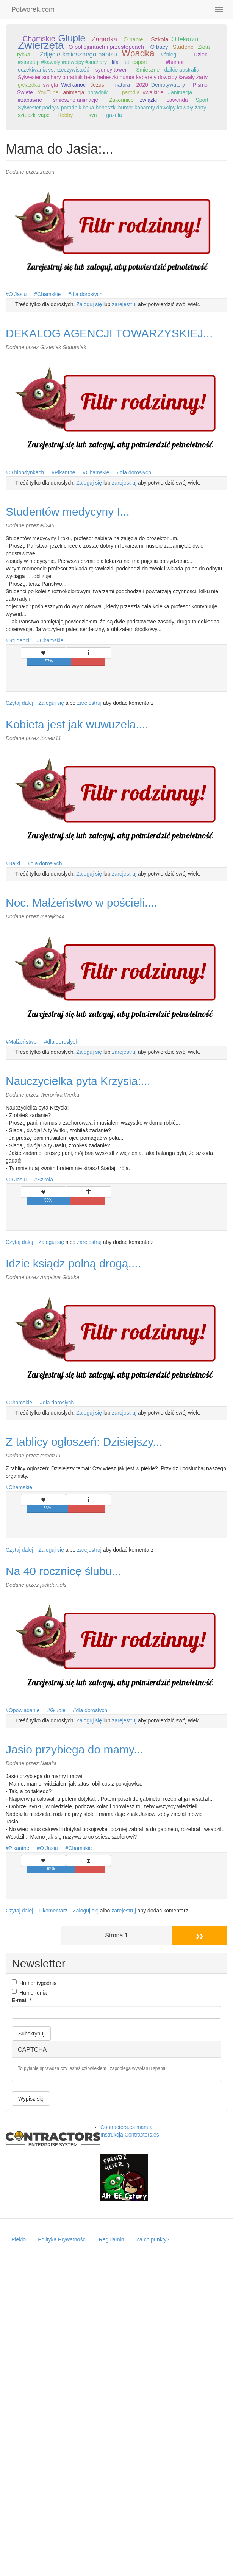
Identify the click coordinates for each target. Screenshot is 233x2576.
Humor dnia (29, 1992)
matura (122, 85)
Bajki (14, 863)
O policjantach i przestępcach (106, 47)
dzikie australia (181, 70)
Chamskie (39, 39)
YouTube (48, 92)
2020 (142, 85)
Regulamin (111, 2239)
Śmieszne (148, 70)
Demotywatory (168, 85)
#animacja (180, 92)
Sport (201, 100)
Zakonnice (121, 100)
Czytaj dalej (19, 703)
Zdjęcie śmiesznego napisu (78, 54)
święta (50, 85)
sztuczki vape (34, 115)
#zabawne (30, 100)
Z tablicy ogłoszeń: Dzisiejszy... (84, 1441)
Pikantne (65, 472)
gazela (114, 115)
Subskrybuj (31, 2034)
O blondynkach (26, 472)
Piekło (18, 2239)
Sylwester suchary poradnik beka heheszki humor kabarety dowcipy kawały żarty (113, 77)
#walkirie (153, 92)
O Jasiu (18, 294)
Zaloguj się (89, 304)
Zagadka (104, 39)
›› (199, 1935)
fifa (115, 62)
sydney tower (111, 70)
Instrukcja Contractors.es (129, 2135)
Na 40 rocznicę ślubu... (63, 1571)
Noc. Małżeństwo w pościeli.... (81, 902)
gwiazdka (29, 85)
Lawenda (177, 100)
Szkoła (159, 39)
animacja (73, 92)
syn (93, 115)
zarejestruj (124, 304)
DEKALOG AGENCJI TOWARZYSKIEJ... (109, 333)
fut (126, 62)
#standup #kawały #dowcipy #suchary (62, 62)
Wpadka (138, 53)
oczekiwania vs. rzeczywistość (53, 70)
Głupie (72, 38)
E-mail (21, 2000)
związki (148, 100)
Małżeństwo (23, 1042)
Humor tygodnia (34, 1982)
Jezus (97, 85)
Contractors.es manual (127, 2127)
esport (139, 62)
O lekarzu (185, 39)
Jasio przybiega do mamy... (74, 1749)
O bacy (159, 47)
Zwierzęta (41, 45)
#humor (175, 62)
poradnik (98, 92)
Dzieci (201, 54)
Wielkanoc (73, 85)
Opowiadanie (24, 1710)
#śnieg (168, 54)
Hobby (65, 115)
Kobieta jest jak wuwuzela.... (77, 724)
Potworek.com (33, 9)
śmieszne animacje (75, 100)
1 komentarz (52, 1910)
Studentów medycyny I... (68, 511)
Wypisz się (31, 2099)
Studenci (184, 47)
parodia (131, 92)
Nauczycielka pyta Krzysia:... (78, 1081)
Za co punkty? (152, 2239)
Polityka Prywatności (62, 2239)
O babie (133, 39)
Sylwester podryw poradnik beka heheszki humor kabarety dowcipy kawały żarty (112, 107)
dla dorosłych (87, 294)
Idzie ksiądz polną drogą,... (73, 1263)
